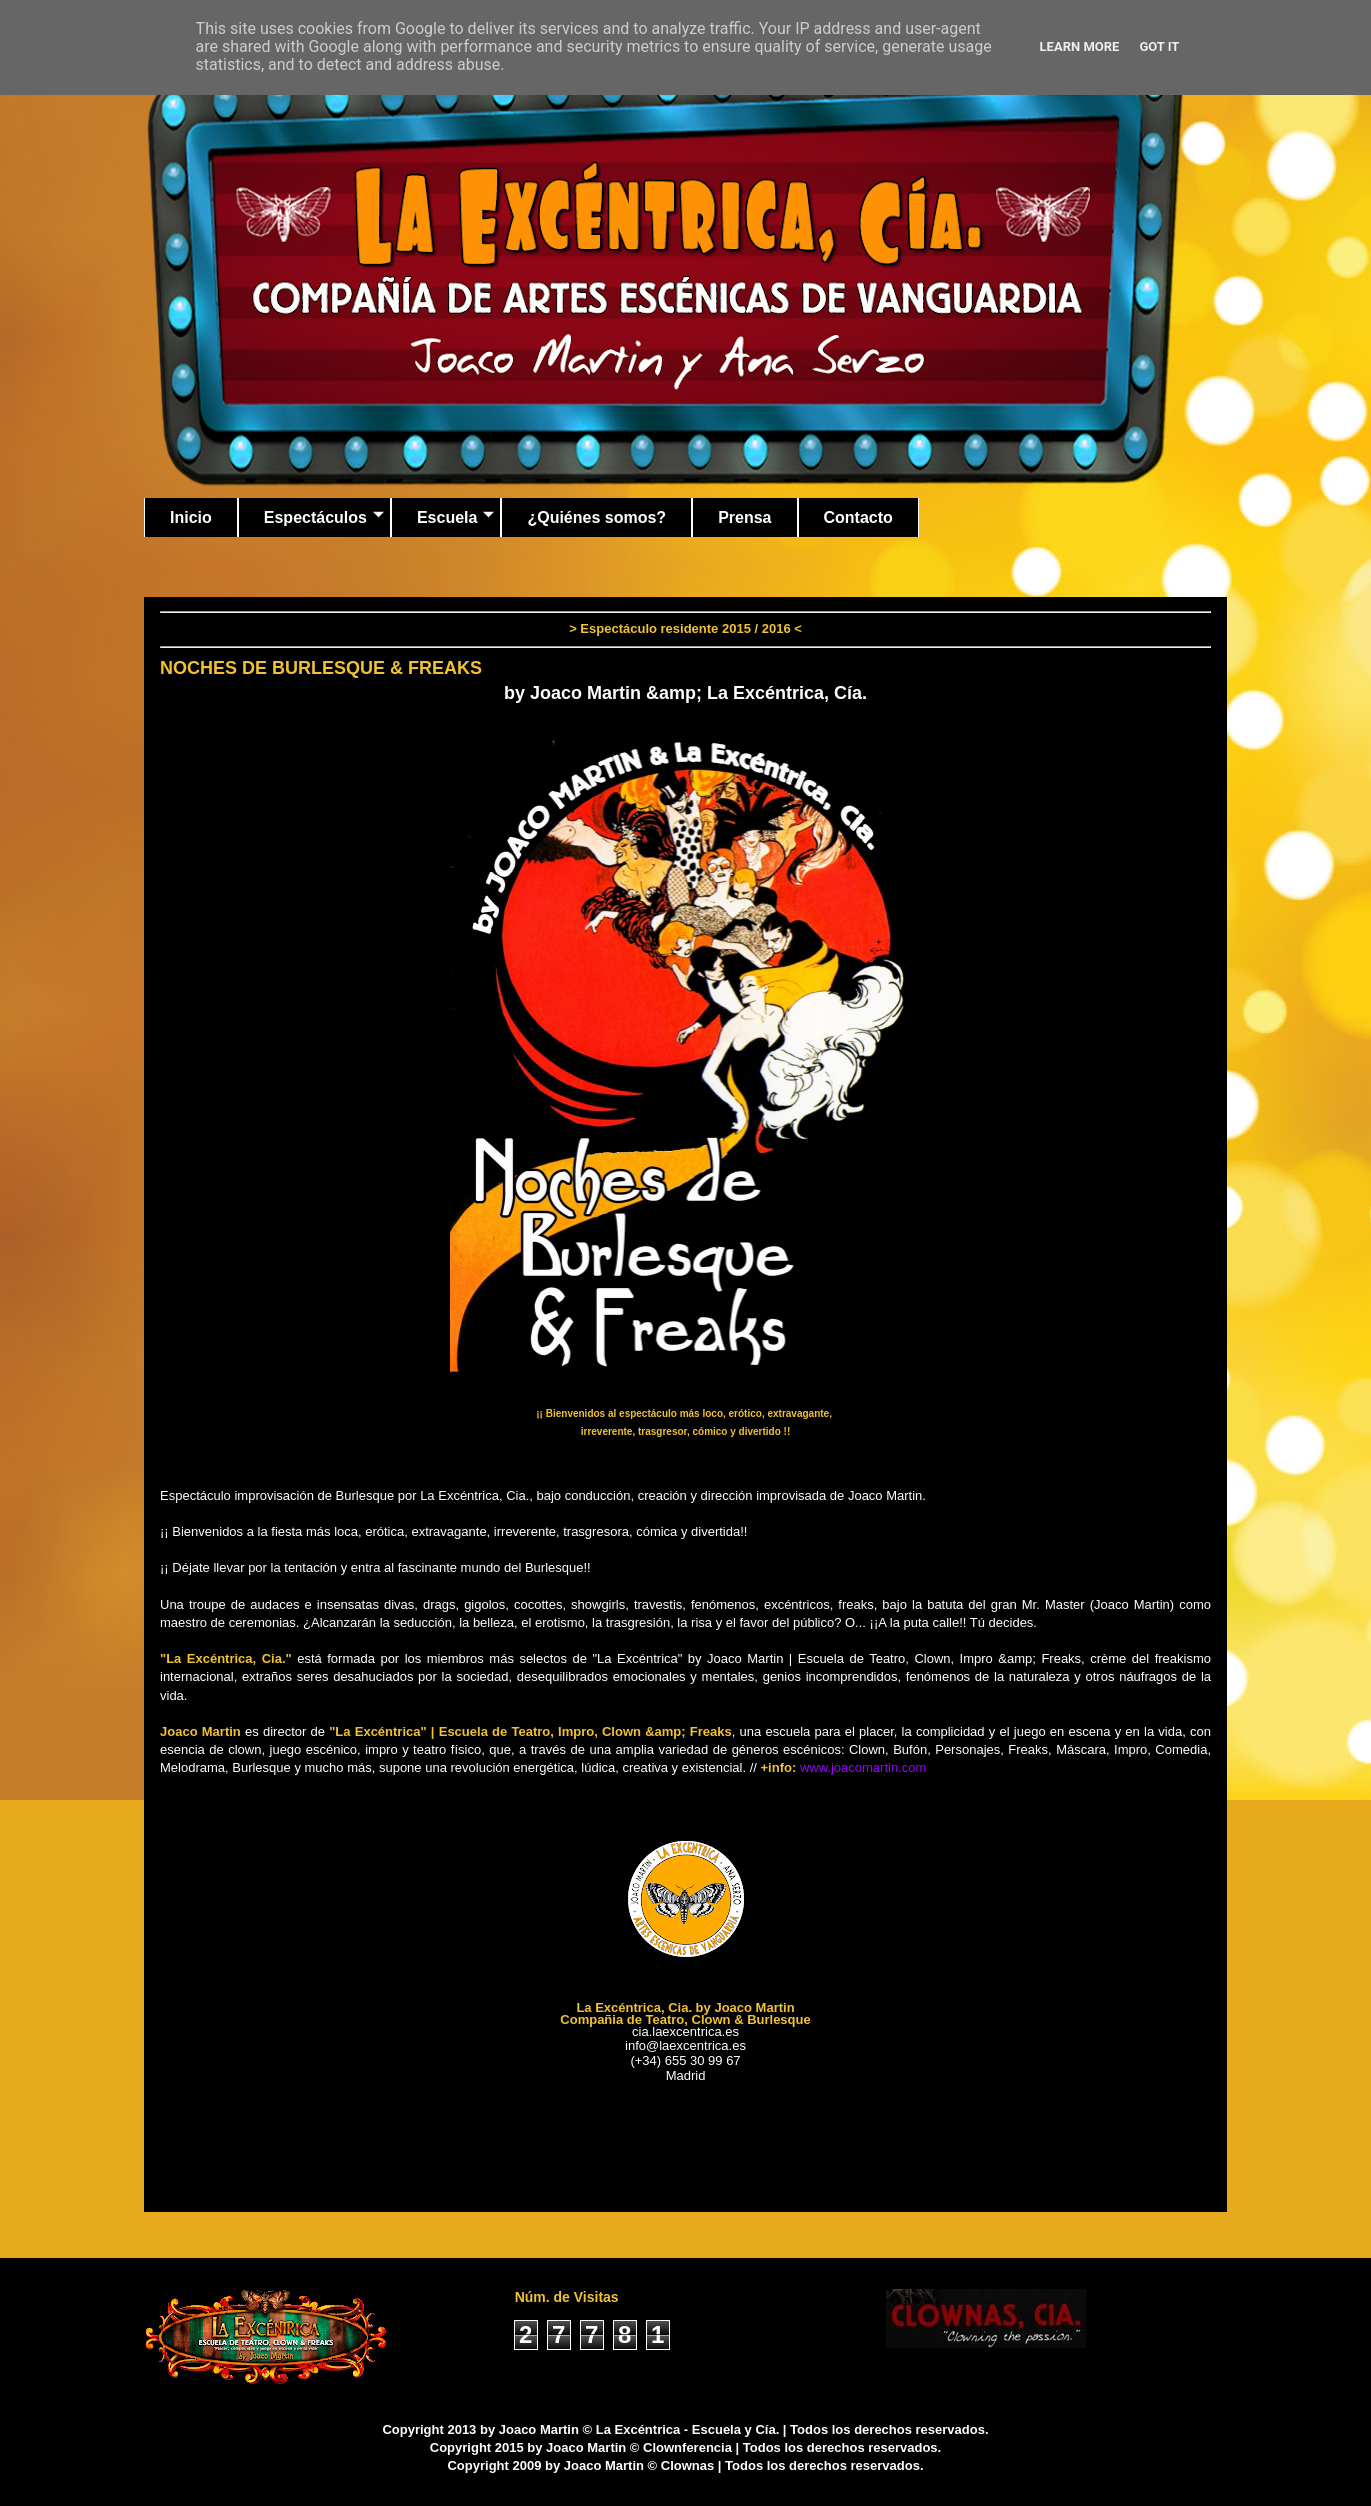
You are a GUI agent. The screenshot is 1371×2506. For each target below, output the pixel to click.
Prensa (744, 517)
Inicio (191, 517)
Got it (1159, 46)
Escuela (455, 517)
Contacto (858, 517)
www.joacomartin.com (863, 1767)
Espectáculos (324, 517)
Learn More (1080, 46)
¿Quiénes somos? (596, 517)
